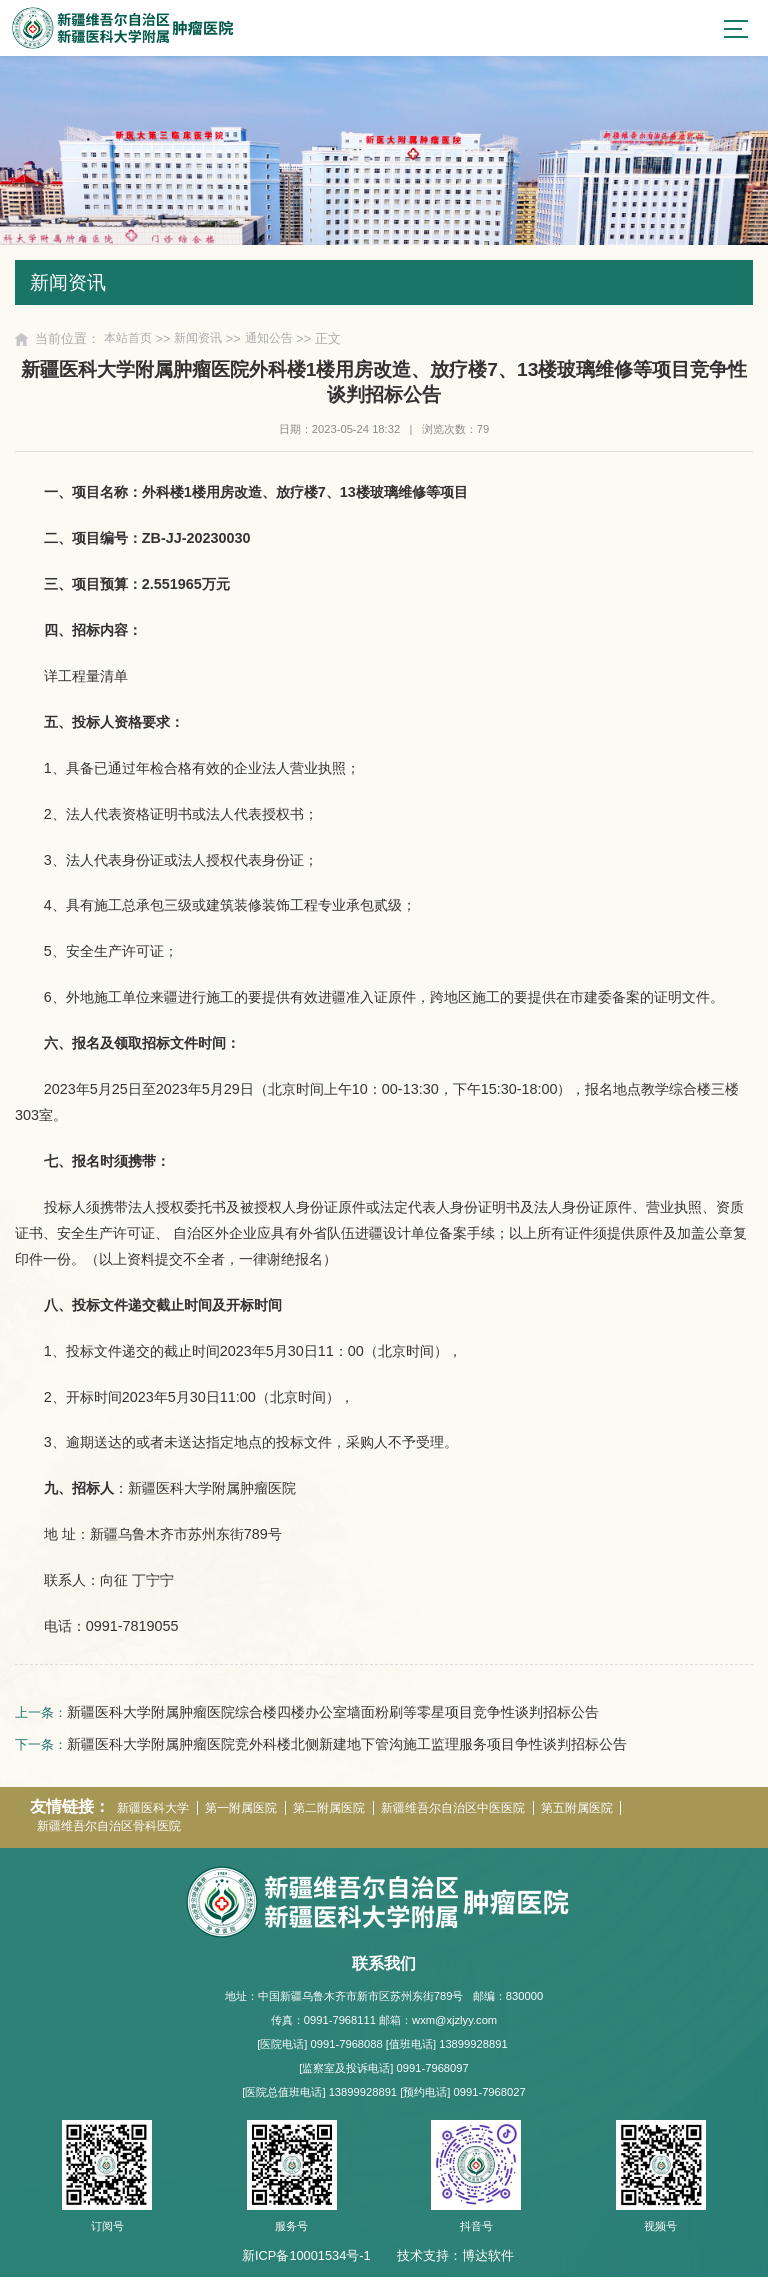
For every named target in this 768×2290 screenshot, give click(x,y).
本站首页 (130, 345)
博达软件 (488, 2268)
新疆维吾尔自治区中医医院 (481, 1819)
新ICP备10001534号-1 (306, 2268)
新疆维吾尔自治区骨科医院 (116, 1839)
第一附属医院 (252, 1819)
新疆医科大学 (157, 1819)
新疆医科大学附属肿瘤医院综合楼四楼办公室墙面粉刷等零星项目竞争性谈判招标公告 (337, 1720)
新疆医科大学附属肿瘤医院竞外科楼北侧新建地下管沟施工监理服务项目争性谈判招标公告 (351, 1753)
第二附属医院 (347, 1819)
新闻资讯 (205, 345)
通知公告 (280, 345)
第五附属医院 (615, 1819)
